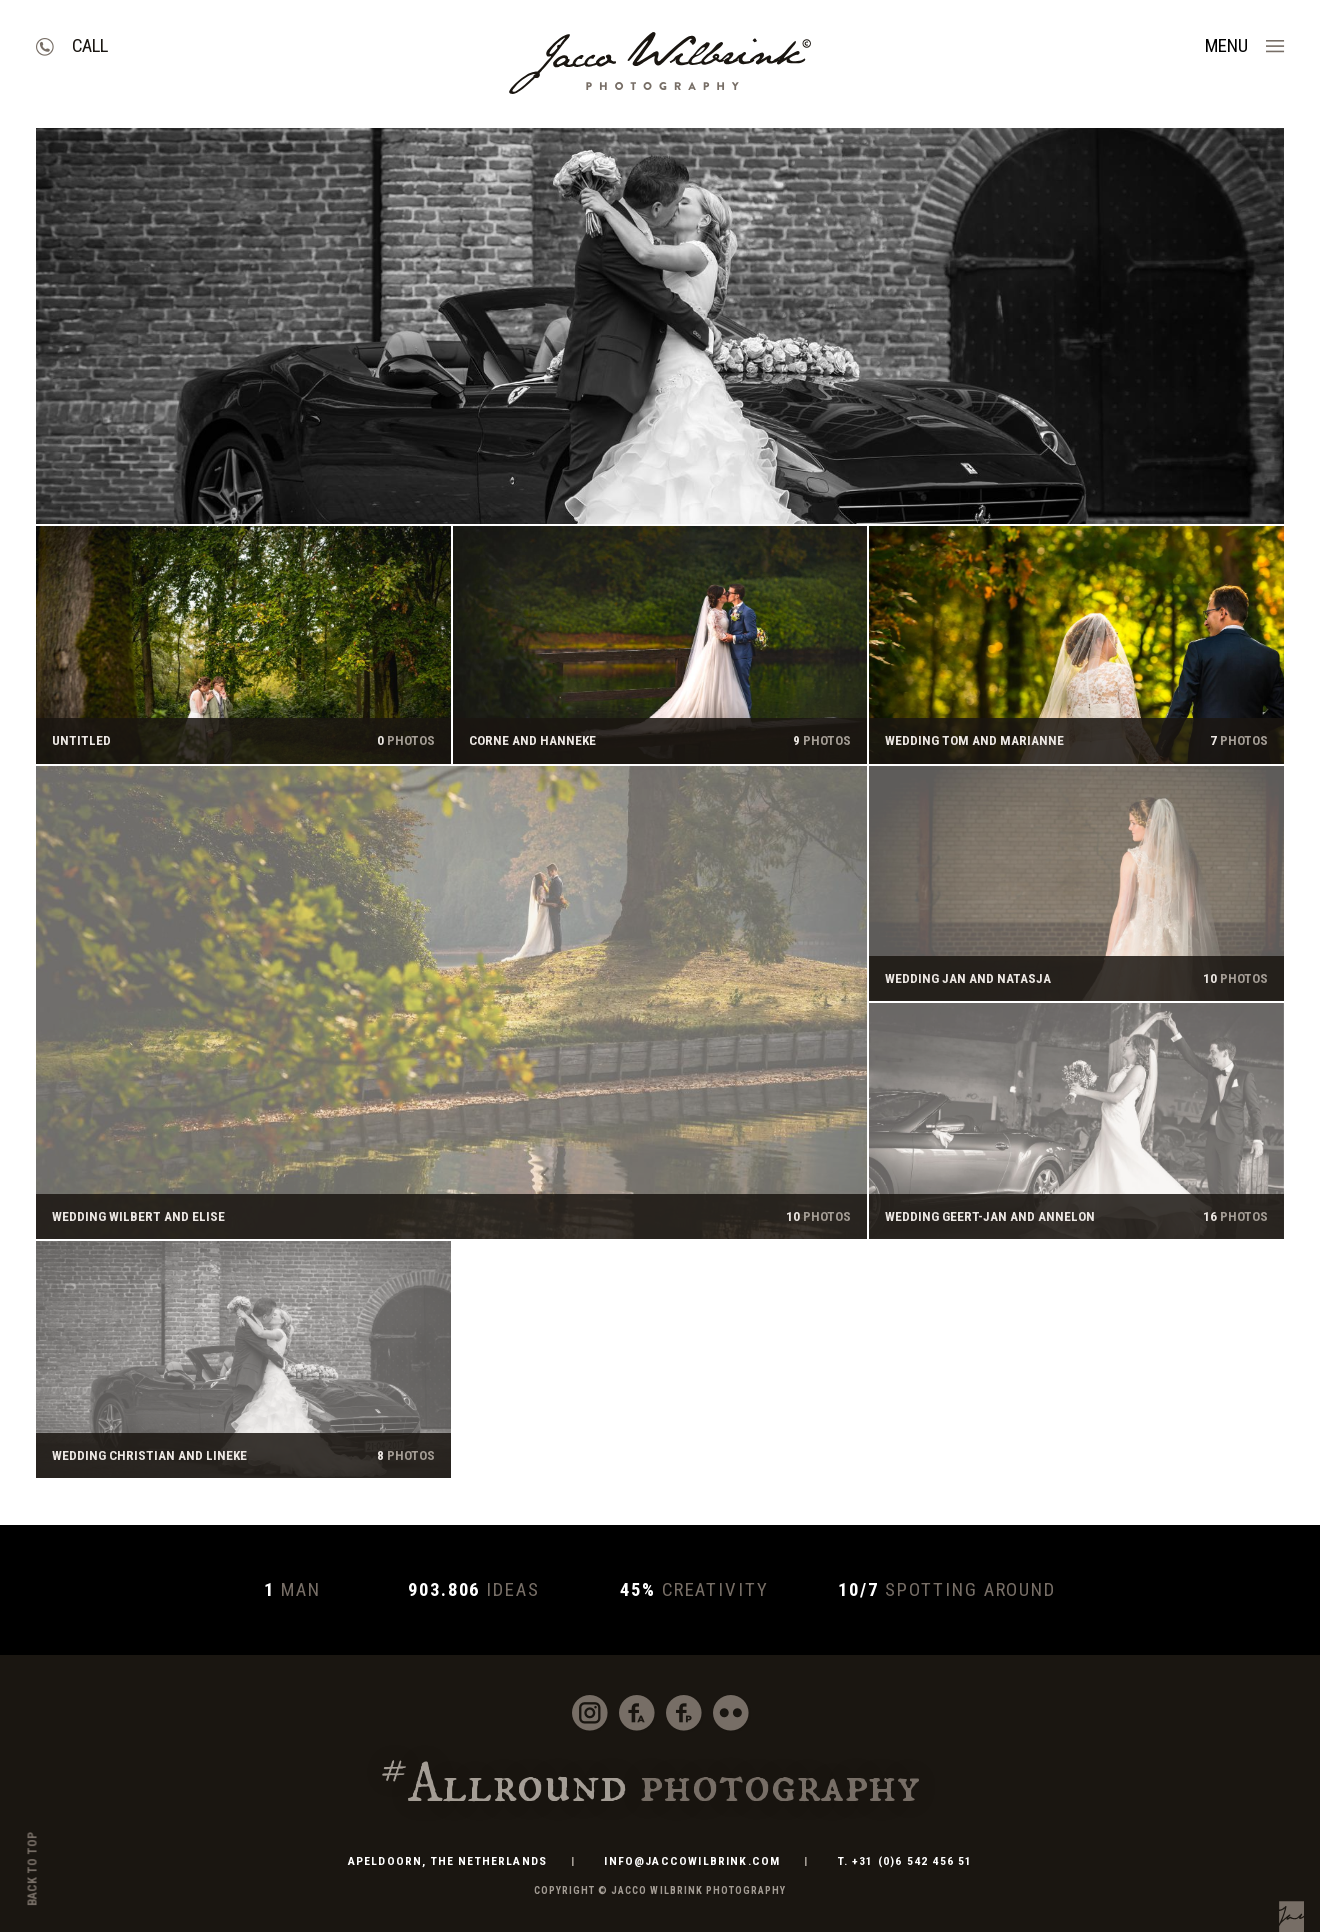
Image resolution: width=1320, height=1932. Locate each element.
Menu (1226, 46)
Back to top (33, 1869)
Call (90, 46)
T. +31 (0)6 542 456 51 (905, 1861)
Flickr (731, 1713)
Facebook (637, 1713)
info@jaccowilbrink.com (692, 1861)
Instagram (590, 1713)
